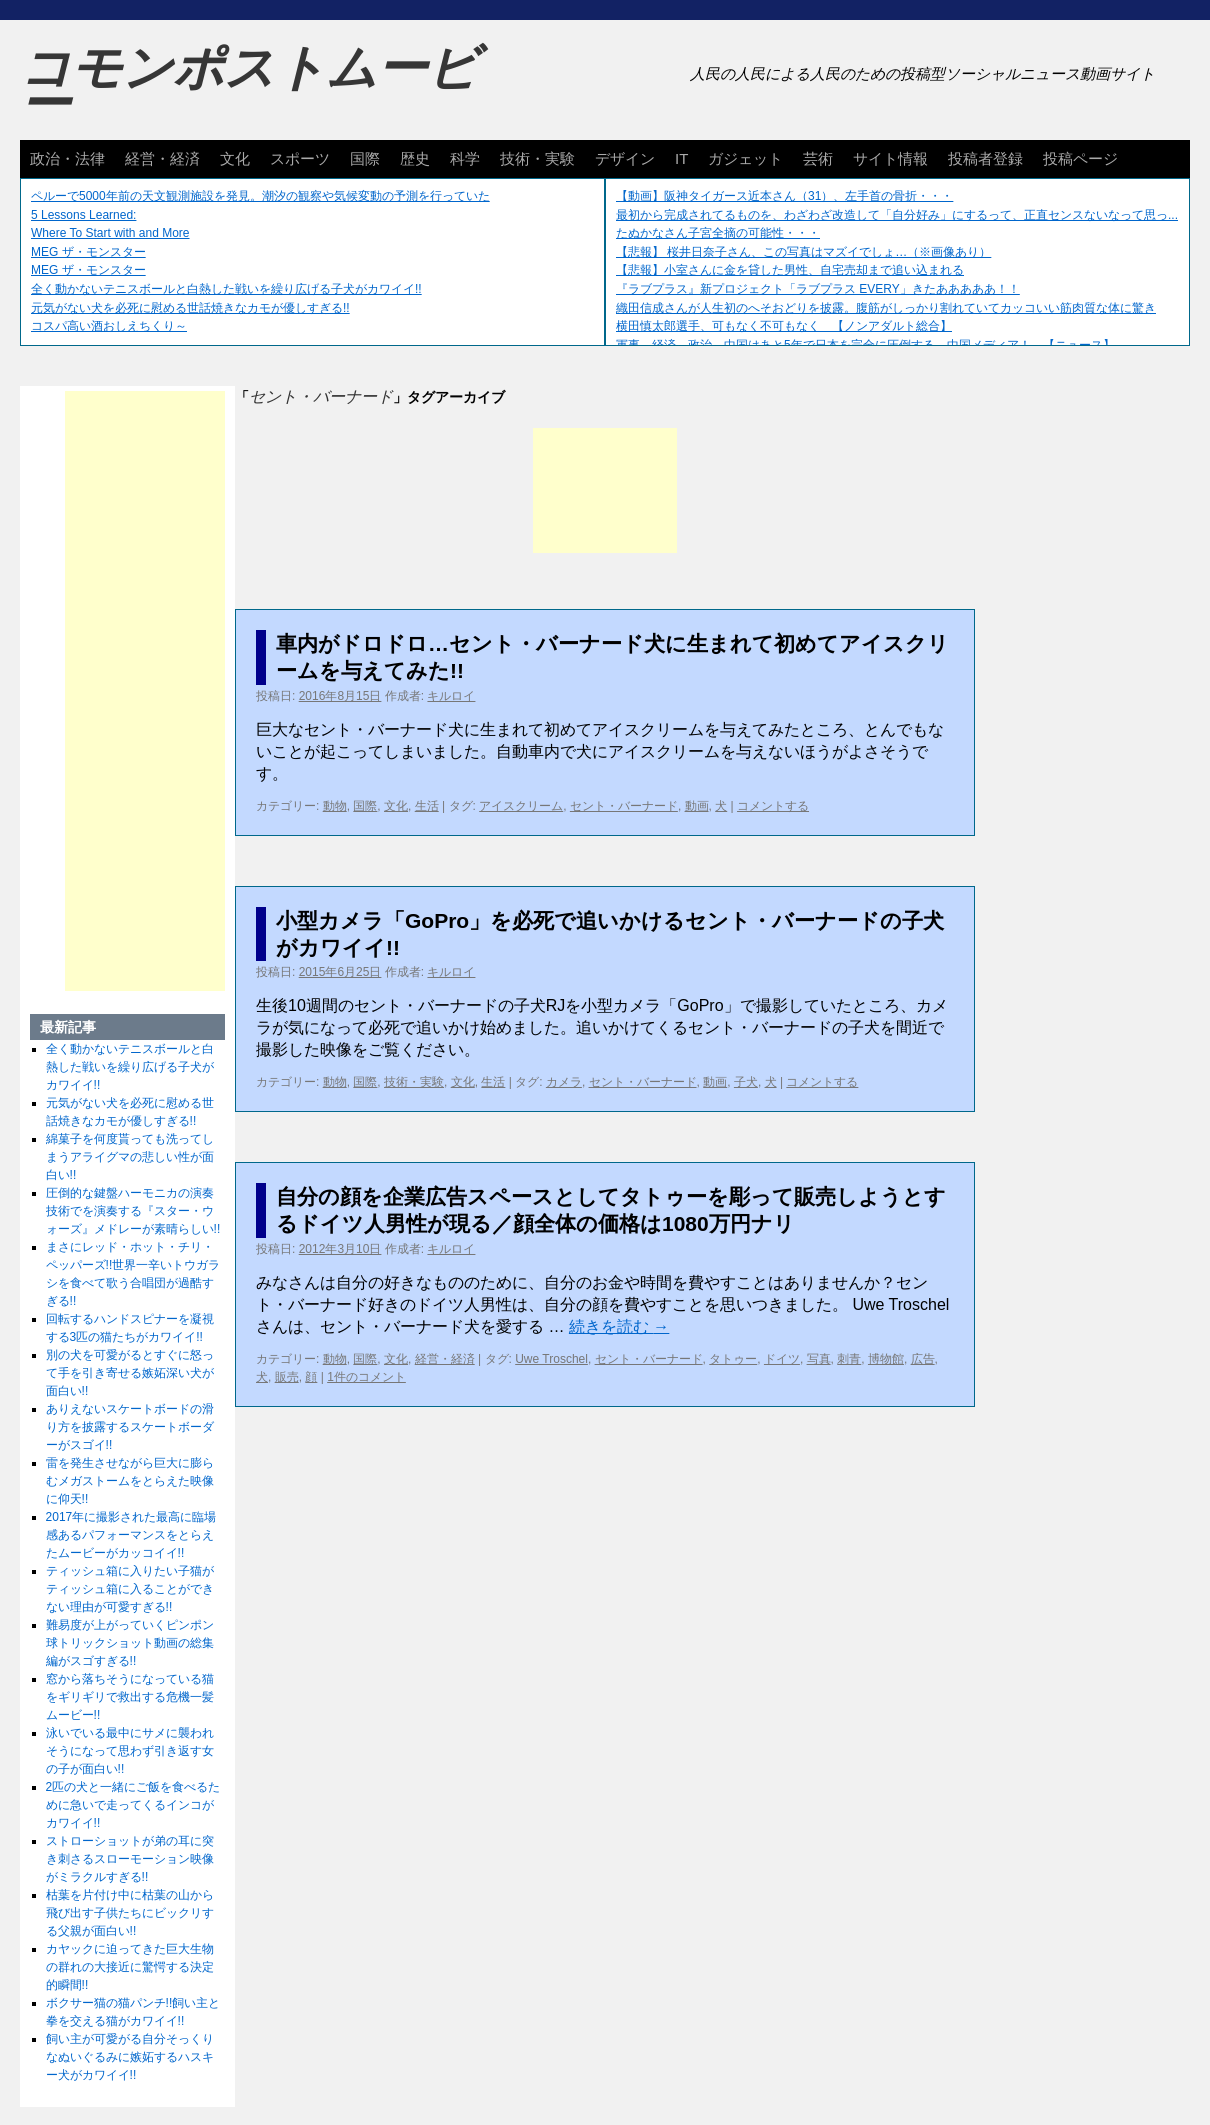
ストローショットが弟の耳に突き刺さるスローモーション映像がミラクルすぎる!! (130, 1859)
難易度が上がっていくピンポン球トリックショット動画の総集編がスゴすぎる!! (130, 1643)
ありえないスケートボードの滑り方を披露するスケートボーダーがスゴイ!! (130, 1427)
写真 (819, 1359)
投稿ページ (1080, 158)
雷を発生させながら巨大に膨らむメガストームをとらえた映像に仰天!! (130, 1481)
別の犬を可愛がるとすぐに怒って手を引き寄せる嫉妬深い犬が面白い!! (130, 1373)
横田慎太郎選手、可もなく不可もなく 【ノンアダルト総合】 (784, 326)
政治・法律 (67, 158)
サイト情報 (890, 158)
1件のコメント (366, 1377)
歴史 (415, 158)
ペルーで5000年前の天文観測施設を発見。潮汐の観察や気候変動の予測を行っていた (260, 196)
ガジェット (745, 158)
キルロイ (451, 696)
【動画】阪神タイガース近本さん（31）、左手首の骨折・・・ (784, 196)
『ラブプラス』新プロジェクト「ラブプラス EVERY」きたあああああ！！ (818, 289)
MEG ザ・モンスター (88, 252)
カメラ (564, 1082)
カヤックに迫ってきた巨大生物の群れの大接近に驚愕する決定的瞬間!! (130, 1967)
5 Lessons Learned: (83, 215)
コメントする (773, 806)
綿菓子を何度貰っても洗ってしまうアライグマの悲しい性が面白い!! (130, 1157)
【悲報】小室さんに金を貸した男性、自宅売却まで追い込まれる (790, 270)
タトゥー (733, 1359)
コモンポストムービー (249, 86)
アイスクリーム (521, 806)
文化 (235, 158)
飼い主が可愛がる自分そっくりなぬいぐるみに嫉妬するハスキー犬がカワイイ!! (130, 2057)
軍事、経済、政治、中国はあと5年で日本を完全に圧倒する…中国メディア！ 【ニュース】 (865, 345)
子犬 (746, 1082)
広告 (923, 1359)
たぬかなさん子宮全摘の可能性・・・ (718, 233)
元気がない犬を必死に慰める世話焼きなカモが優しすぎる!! (190, 308)
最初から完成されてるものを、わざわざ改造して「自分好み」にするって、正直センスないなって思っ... (897, 215)
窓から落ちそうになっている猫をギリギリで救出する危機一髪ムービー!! (130, 1697)
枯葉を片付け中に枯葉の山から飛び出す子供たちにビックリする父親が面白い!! (130, 1913)
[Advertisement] (605, 490)
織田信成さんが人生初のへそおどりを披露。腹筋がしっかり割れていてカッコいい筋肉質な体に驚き (886, 308)
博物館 (886, 1359)
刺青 (849, 1359)
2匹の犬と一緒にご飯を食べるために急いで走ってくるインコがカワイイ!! (133, 1805)
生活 (427, 806)
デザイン (625, 158)
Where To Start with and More (110, 233)
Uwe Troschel (551, 1359)
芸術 (818, 158)
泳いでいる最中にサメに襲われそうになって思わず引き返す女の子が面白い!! (130, 1751)
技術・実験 (537, 158)
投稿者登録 (985, 158)
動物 (335, 806)
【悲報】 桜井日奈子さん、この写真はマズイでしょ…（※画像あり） (803, 252)
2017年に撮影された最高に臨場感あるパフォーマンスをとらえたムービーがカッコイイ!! (131, 1535)
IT (681, 158)
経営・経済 (162, 158)
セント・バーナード (624, 806)
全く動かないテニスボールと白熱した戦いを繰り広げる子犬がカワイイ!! (226, 289)
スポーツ (300, 158)
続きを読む (619, 1326)
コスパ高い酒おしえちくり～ (109, 326)
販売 (287, 1377)
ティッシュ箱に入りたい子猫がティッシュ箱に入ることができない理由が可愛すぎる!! (130, 1589)
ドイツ (782, 1359)
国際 (365, 158)
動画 (697, 806)
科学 (465, 158)
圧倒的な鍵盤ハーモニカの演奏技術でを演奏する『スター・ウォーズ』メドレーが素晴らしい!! (133, 1211)
